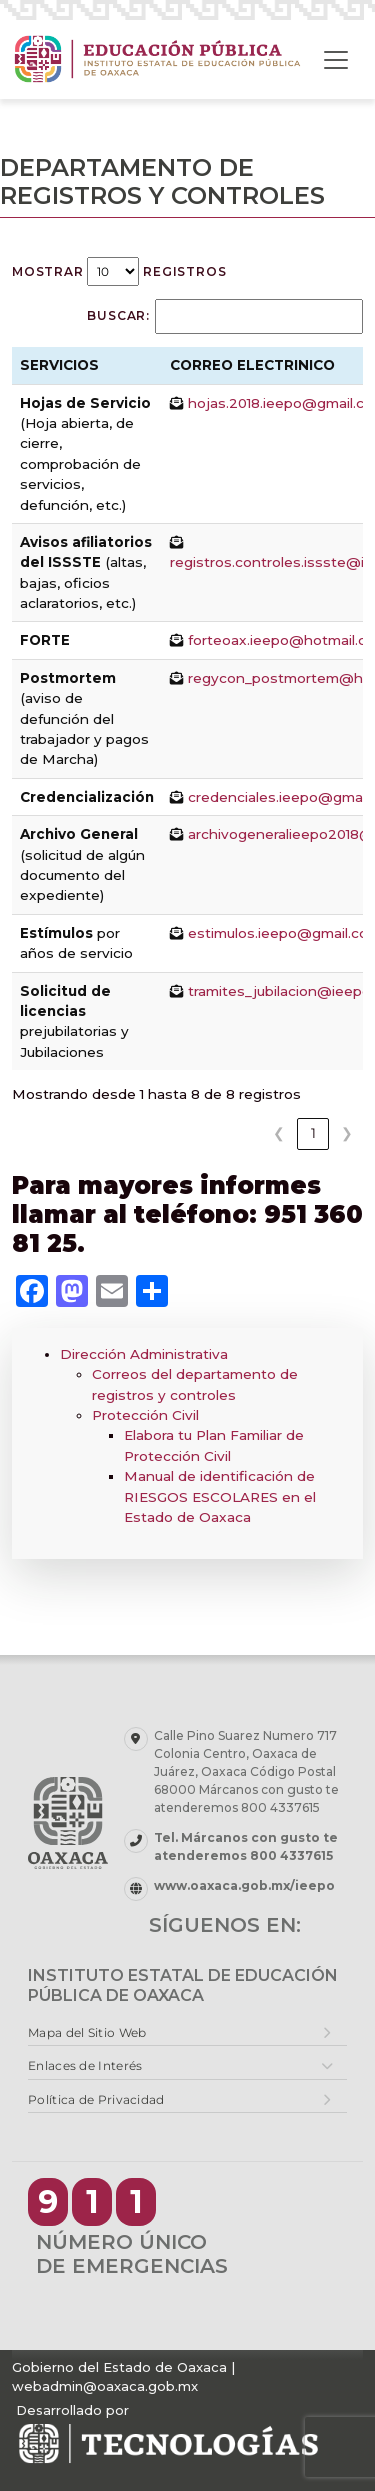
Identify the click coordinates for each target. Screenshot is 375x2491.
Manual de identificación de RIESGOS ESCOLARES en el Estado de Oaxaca (220, 1496)
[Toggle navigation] (336, 60)
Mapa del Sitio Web (87, 2032)
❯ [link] (347, 1133)
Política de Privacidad (96, 2099)
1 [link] (313, 1133)
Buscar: (118, 315)
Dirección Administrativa (144, 1354)
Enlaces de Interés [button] (85, 2065)
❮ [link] (279, 1133)
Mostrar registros (119, 271)
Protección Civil (145, 1415)
